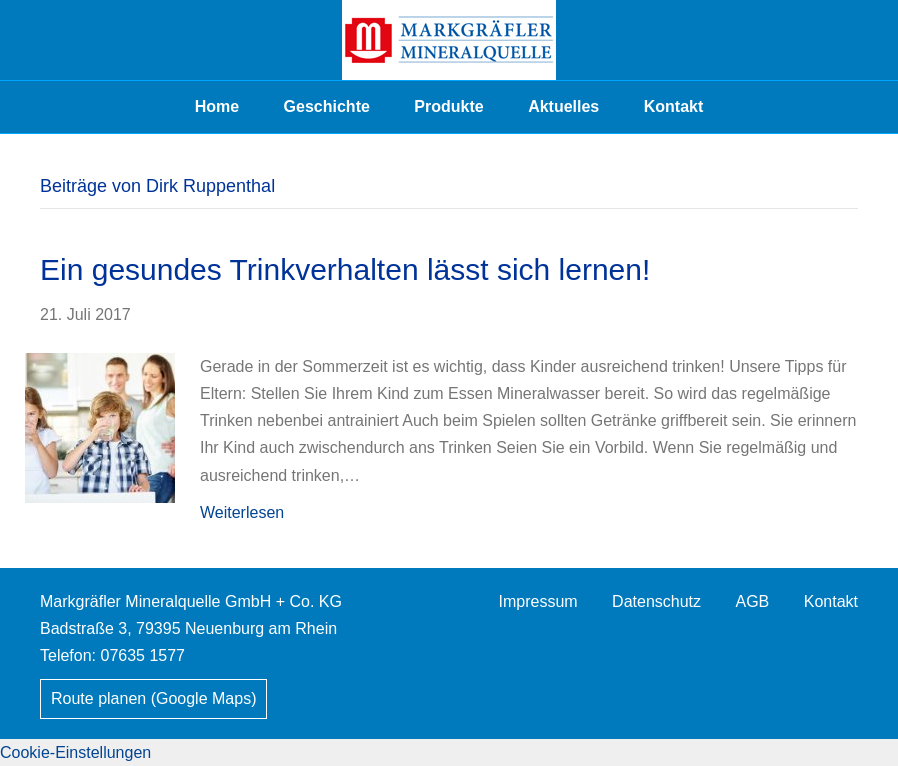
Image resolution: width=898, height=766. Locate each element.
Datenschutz (656, 601)
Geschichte (327, 106)
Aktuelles (563, 106)
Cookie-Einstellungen (75, 752)
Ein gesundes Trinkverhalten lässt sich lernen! (345, 269)
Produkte (448, 106)
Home (217, 106)
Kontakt (674, 106)
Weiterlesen (242, 512)
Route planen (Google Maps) (153, 698)
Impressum (538, 601)
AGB (752, 601)
